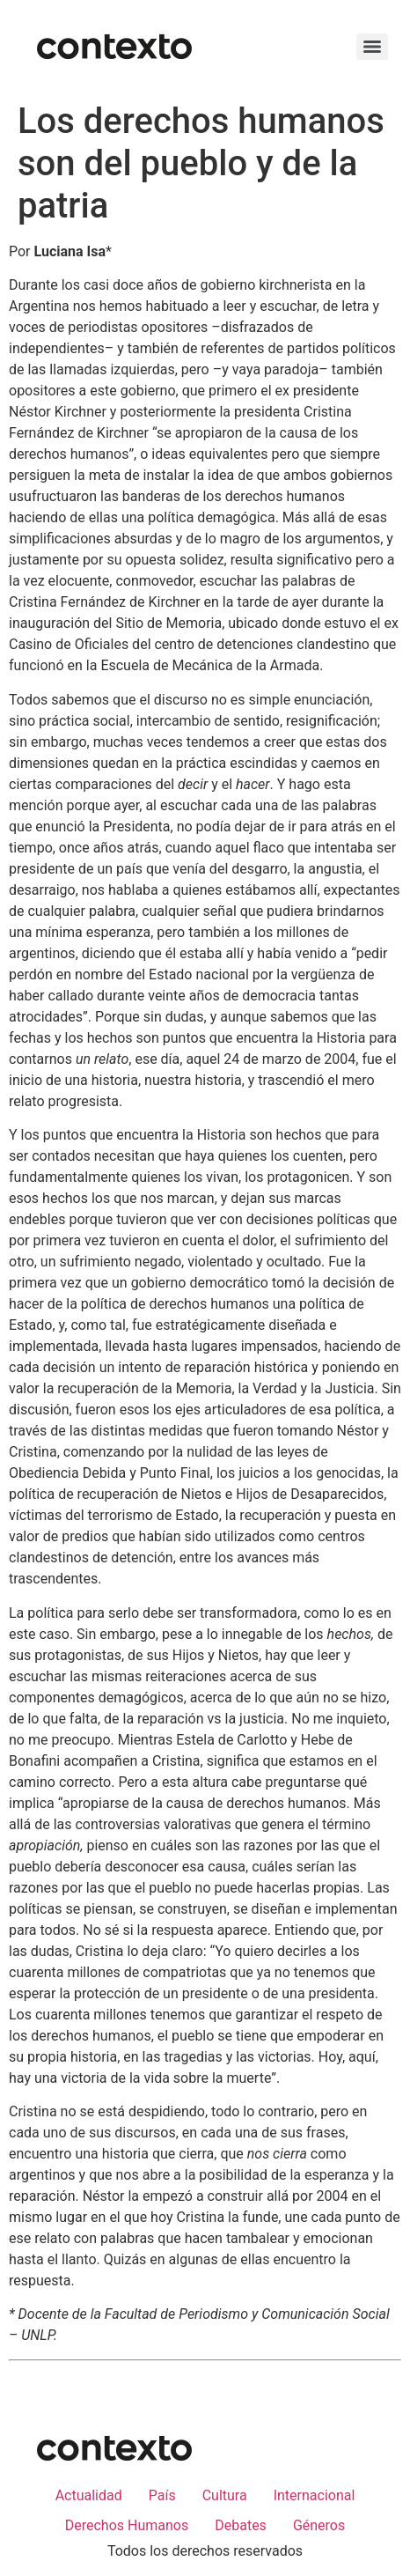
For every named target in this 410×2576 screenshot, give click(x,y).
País (162, 2495)
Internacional (314, 2495)
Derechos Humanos (126, 2525)
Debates (241, 2525)
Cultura (224, 2495)
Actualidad (88, 2495)
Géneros (319, 2525)
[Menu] (372, 46)
